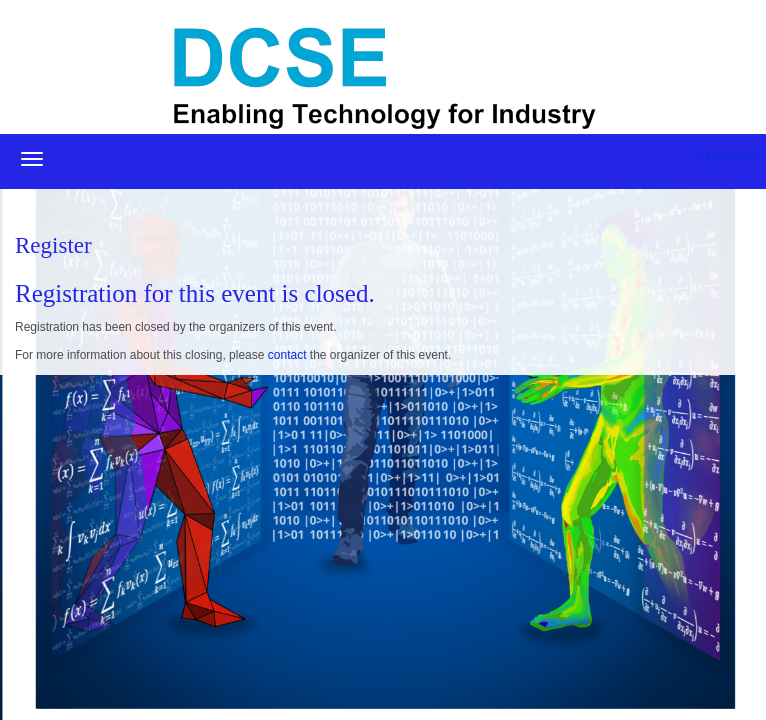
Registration (728, 156)
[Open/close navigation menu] (32, 159)
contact (287, 355)
